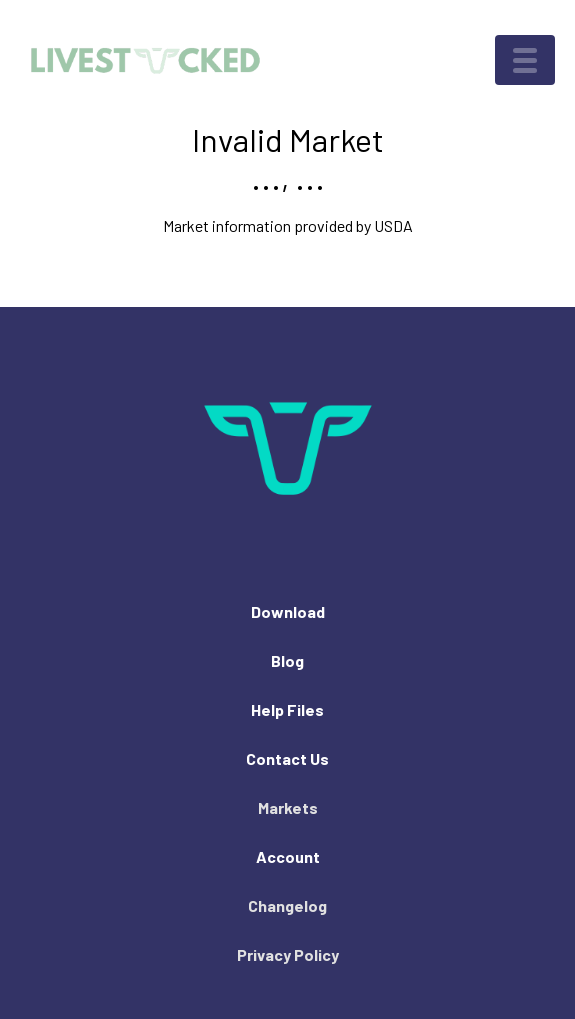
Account (288, 856)
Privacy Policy (288, 954)
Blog (287, 660)
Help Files (287, 709)
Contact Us (287, 758)
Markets (288, 807)
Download (288, 611)
